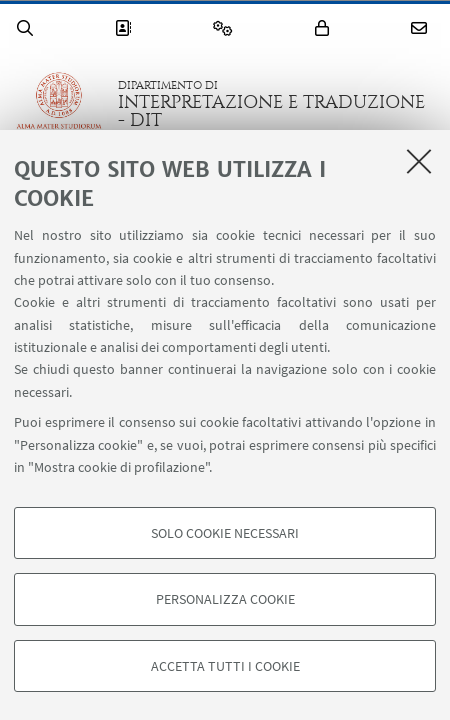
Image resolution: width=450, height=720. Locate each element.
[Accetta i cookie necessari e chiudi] (419, 161)
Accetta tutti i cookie (225, 666)
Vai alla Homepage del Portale (59, 104)
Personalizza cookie (225, 599)
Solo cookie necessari (225, 533)
